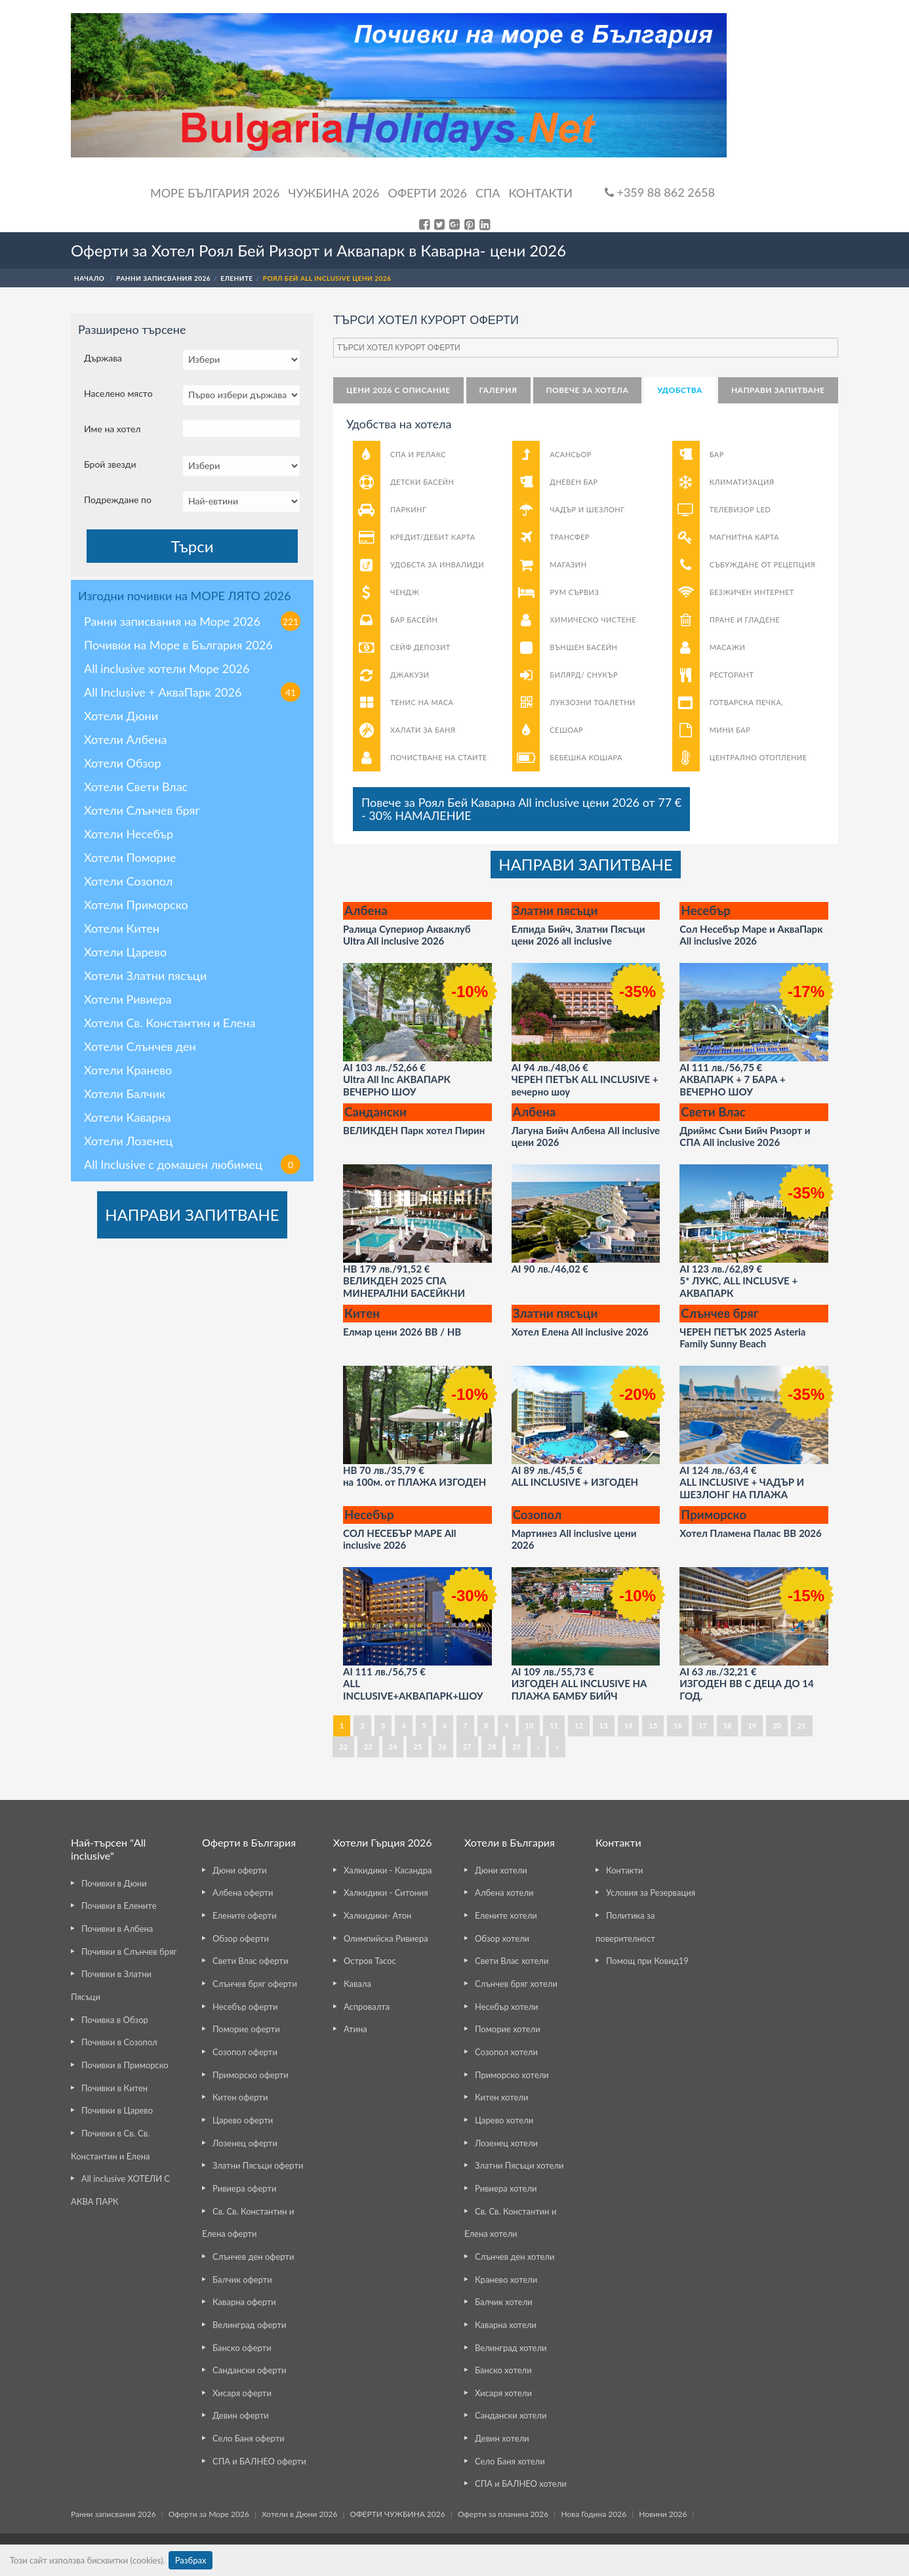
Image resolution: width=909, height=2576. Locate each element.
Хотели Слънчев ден (140, 1046)
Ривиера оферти (244, 2188)
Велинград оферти (249, 2325)
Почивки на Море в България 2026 (178, 645)
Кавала (357, 1983)
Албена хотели (504, 1892)
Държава (103, 357)
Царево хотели (504, 2120)
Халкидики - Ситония (386, 1892)
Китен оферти (240, 2097)
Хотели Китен (121, 928)
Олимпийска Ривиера (386, 1938)
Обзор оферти (240, 1938)
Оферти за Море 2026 (209, 2514)
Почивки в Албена (117, 1928)
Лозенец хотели (506, 2143)
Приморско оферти (250, 2075)
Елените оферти (244, 1915)
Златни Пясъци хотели (519, 2165)
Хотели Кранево (128, 1070)
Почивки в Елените (119, 1905)
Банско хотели (503, 2370)
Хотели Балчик (124, 1093)
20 (777, 1725)
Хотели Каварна (127, 1117)
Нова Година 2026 (593, 2514)
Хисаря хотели (503, 2393)
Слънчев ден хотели (514, 2256)
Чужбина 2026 (334, 193)
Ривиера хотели (505, 2188)
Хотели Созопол (128, 881)
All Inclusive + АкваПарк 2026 (192, 692)
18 (727, 1725)
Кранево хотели (506, 2279)
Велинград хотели (510, 2347)
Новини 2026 (663, 2514)
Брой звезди (110, 464)
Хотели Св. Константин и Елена (169, 1022)
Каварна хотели (505, 2325)
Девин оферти (240, 2415)
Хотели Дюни (121, 715)
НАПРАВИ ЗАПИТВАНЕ (192, 1214)
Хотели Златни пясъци (145, 975)
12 (579, 1725)
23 (368, 1746)
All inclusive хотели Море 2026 (166, 668)
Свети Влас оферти (250, 1960)
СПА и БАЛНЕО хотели (521, 2483)
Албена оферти (242, 1892)
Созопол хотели (506, 2052)
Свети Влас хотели (511, 1960)
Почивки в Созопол (119, 2042)
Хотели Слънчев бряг (142, 810)
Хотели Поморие (130, 857)
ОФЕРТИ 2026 (427, 193)
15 (653, 1725)
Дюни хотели (501, 1870)
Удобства (679, 390)
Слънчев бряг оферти (254, 1983)
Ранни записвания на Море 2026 (192, 621)
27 (467, 1746)
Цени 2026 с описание (398, 390)
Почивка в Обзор (114, 2019)
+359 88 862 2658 (660, 192)
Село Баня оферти (248, 2438)
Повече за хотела (587, 390)
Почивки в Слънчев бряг (129, 1951)
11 (554, 1725)
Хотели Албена (125, 739)
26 (442, 1746)
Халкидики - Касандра (388, 1870)
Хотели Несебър (128, 834)
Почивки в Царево (117, 2110)
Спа (487, 193)
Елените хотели (506, 1915)
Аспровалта (367, 2006)
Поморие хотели (507, 2029)
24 (393, 1746)
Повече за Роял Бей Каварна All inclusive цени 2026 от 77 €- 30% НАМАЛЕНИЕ (521, 809)
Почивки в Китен (114, 2088)
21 (802, 1725)
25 (417, 1746)
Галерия (498, 390)
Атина (355, 2029)
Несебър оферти (245, 2006)
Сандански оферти (249, 2370)
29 (516, 1746)
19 (752, 1725)
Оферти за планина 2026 (503, 2514)
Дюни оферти (239, 1870)
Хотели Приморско (136, 904)
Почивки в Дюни (114, 1883)
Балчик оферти (242, 2279)
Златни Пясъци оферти (257, 2165)
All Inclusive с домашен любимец (192, 1164)
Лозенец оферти (244, 2143)
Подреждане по (118, 499)
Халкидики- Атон (377, 1915)
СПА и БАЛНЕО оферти (259, 2461)
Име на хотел (112, 428)
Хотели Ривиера (127, 999)
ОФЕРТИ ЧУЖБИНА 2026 (397, 2514)
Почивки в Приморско (125, 2065)
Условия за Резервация (650, 1892)
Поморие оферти (246, 2029)
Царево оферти (242, 2120)
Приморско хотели (512, 2075)
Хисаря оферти (242, 2393)
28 (492, 1746)
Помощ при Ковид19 (647, 1960)
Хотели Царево (125, 952)
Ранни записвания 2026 (113, 2514)
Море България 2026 (215, 193)
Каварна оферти (244, 2302)
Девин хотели (502, 2438)
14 (628, 1725)
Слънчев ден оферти (253, 2256)
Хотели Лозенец (128, 1141)
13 (603, 1725)
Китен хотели (501, 2097)
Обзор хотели (502, 1938)
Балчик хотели (504, 2302)
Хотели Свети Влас (136, 786)
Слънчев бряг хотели (516, 1983)
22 (343, 1746)
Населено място (118, 393)
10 (529, 1725)
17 (702, 1725)
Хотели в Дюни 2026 (299, 2514)
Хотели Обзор (122, 763)
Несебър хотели (506, 2006)
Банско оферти (242, 2347)
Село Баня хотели (510, 2461)
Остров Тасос (370, 1960)
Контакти (540, 193)
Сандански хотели (510, 2415)
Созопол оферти (244, 2052)
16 (678, 1725)
